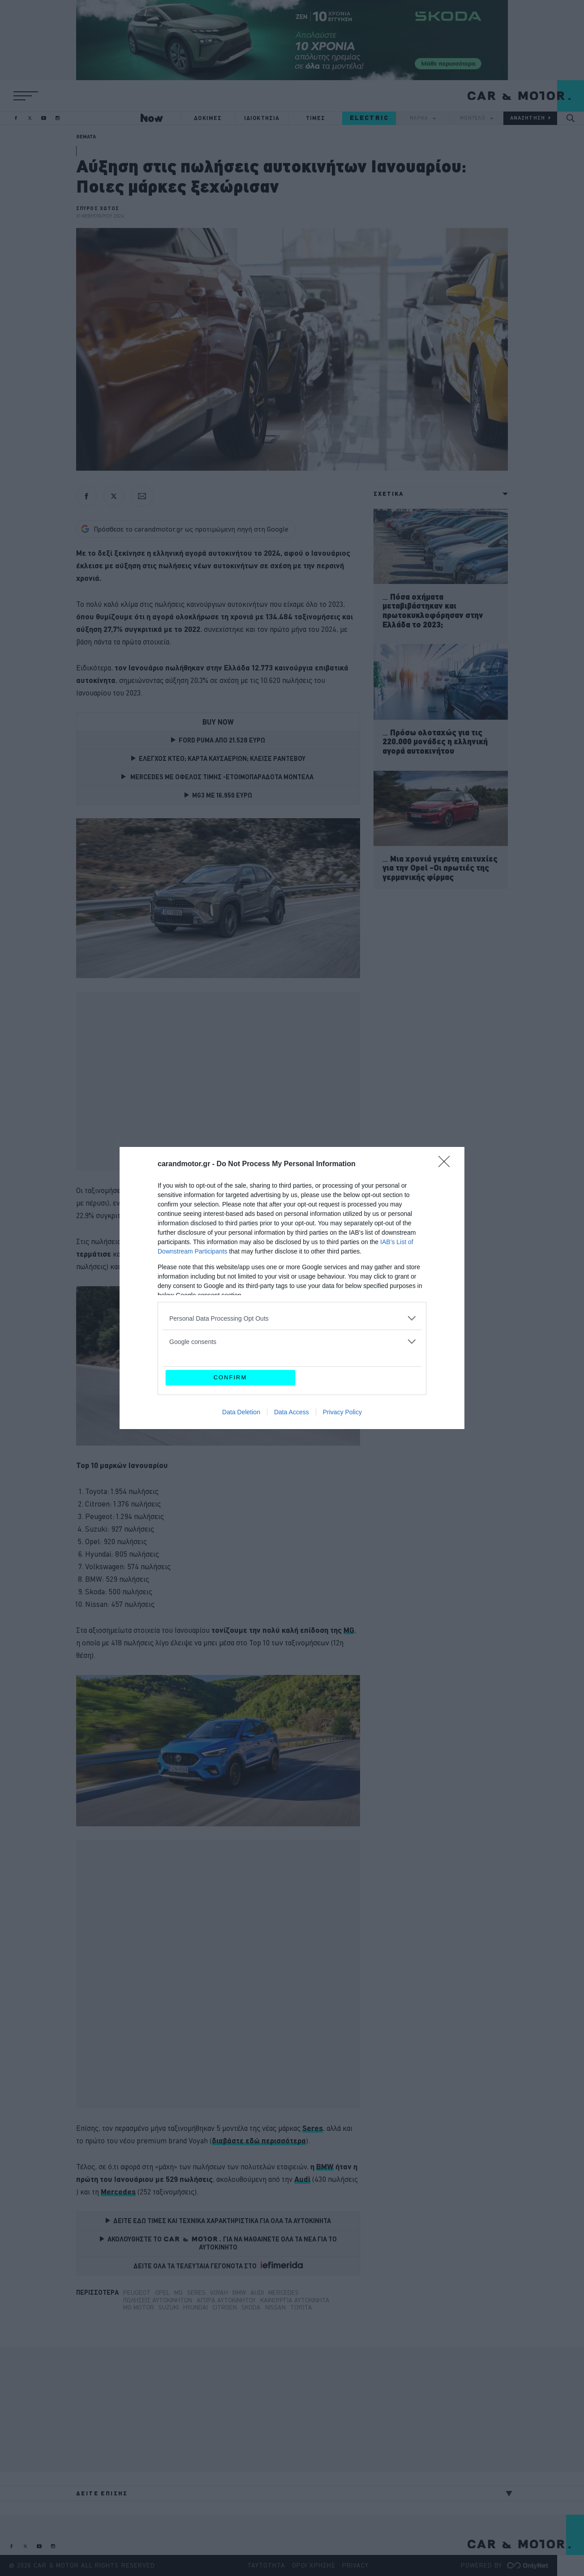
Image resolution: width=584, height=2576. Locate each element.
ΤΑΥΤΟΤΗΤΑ (266, 2565)
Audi (257, 2292)
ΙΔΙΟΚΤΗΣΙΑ (262, 118)
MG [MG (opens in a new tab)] (349, 1630)
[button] (25, 95)
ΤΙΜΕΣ (316, 118)
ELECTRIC (369, 117)
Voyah (219, 2292)
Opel (162, 2292)
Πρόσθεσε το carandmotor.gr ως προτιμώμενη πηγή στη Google (184, 529)
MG (178, 2292)
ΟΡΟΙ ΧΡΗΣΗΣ (313, 2565)
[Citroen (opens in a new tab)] (314, 1253)
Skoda (251, 2307)
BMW (239, 2292)
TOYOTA (301, 2307)
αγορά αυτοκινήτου (226, 2300)
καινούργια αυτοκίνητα (295, 2300)
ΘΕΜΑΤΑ (86, 136)
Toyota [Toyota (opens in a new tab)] (261, 1241)
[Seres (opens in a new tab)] (312, 2128)
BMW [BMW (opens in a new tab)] (325, 2166)
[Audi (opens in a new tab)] (302, 2179)
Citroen (224, 2307)
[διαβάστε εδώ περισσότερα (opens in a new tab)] (259, 2140)
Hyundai (195, 2307)
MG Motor (138, 2307)
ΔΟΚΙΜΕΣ (208, 118)
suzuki (169, 2307)
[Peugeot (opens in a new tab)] (149, 1266)
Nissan (275, 2307)
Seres (196, 2292)
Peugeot (136, 2292)
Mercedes (283, 2292)
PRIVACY (355, 2565)
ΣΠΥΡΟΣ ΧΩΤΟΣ (97, 208)
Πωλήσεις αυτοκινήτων (157, 2300)
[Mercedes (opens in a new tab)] (118, 2191)
